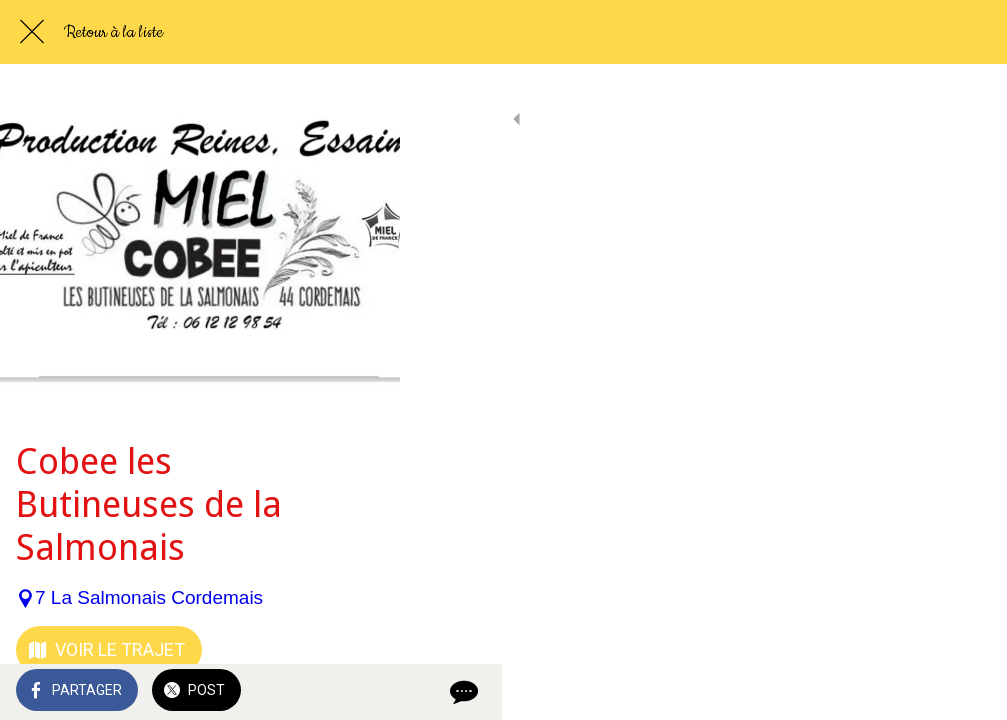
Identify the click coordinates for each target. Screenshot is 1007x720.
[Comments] (967, 692)
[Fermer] (32, 32)
